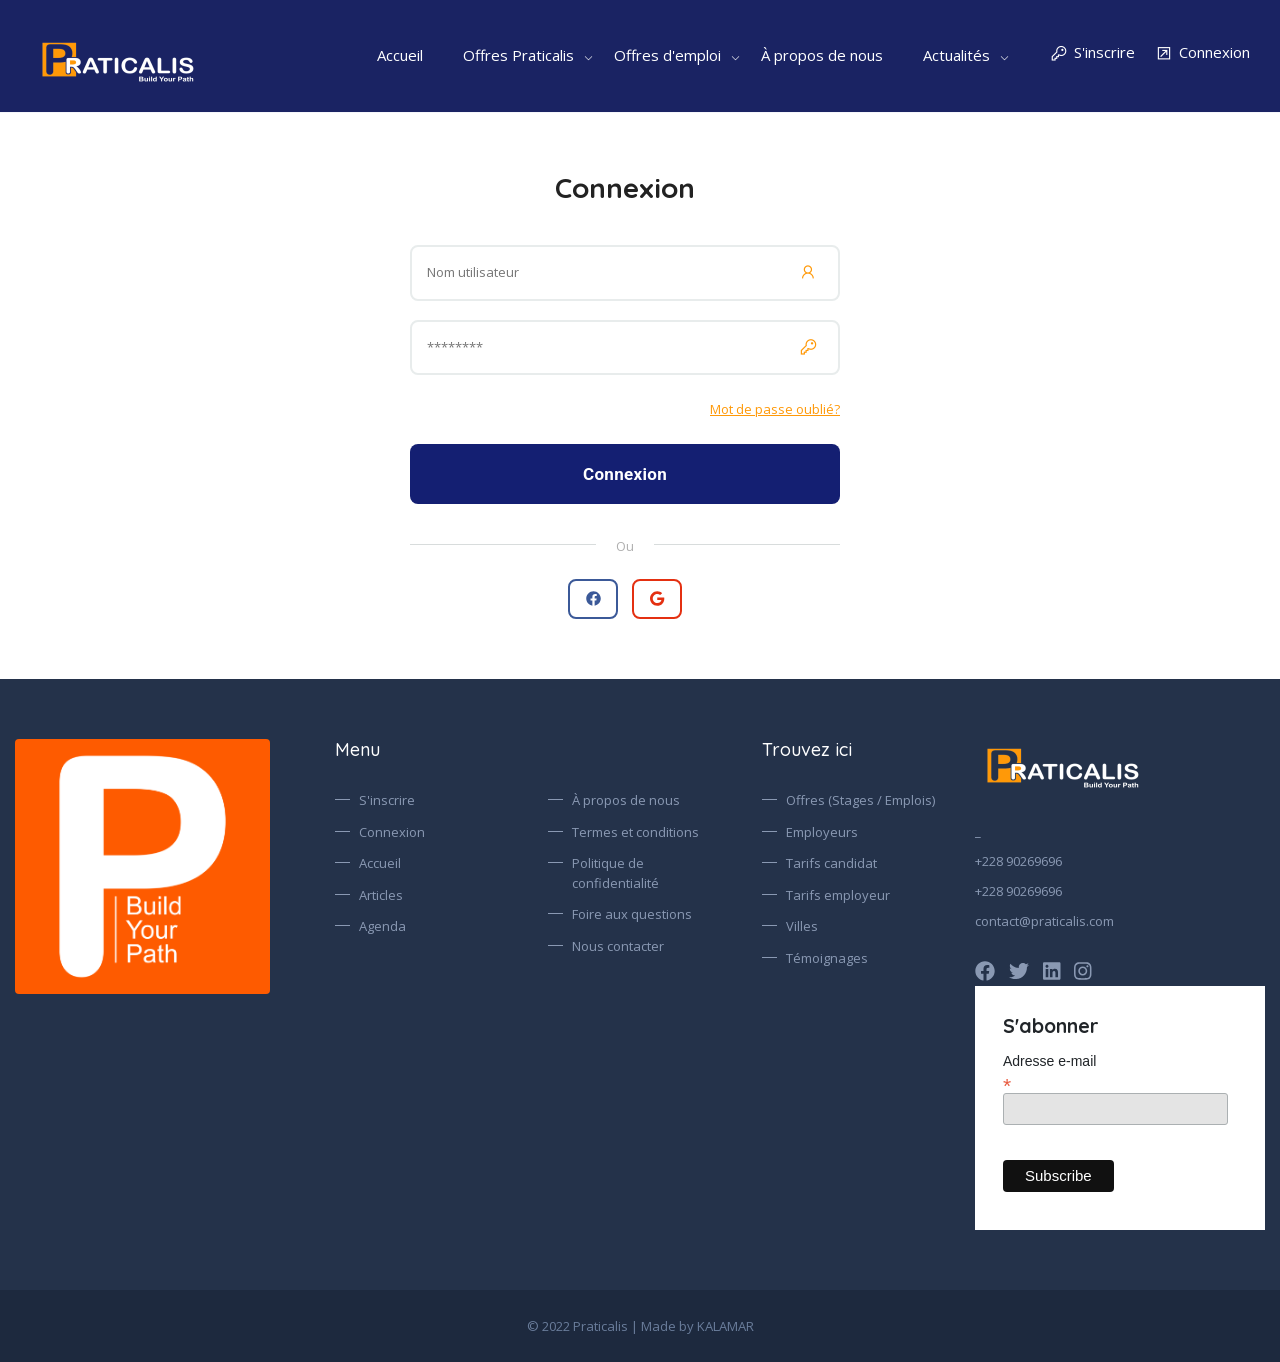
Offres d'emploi (667, 55)
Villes (802, 926)
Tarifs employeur (838, 895)
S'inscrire (1092, 53)
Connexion (1202, 53)
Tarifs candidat (831, 863)
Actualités (956, 55)
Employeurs (822, 832)
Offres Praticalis (518, 55)
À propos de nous (822, 55)
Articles (381, 895)
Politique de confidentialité (615, 873)
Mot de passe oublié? (775, 409)
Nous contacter (618, 946)
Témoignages (827, 958)
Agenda (382, 926)
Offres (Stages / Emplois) (860, 800)
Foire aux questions (632, 914)
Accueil (400, 55)
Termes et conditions (635, 832)
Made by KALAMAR (697, 1326)
